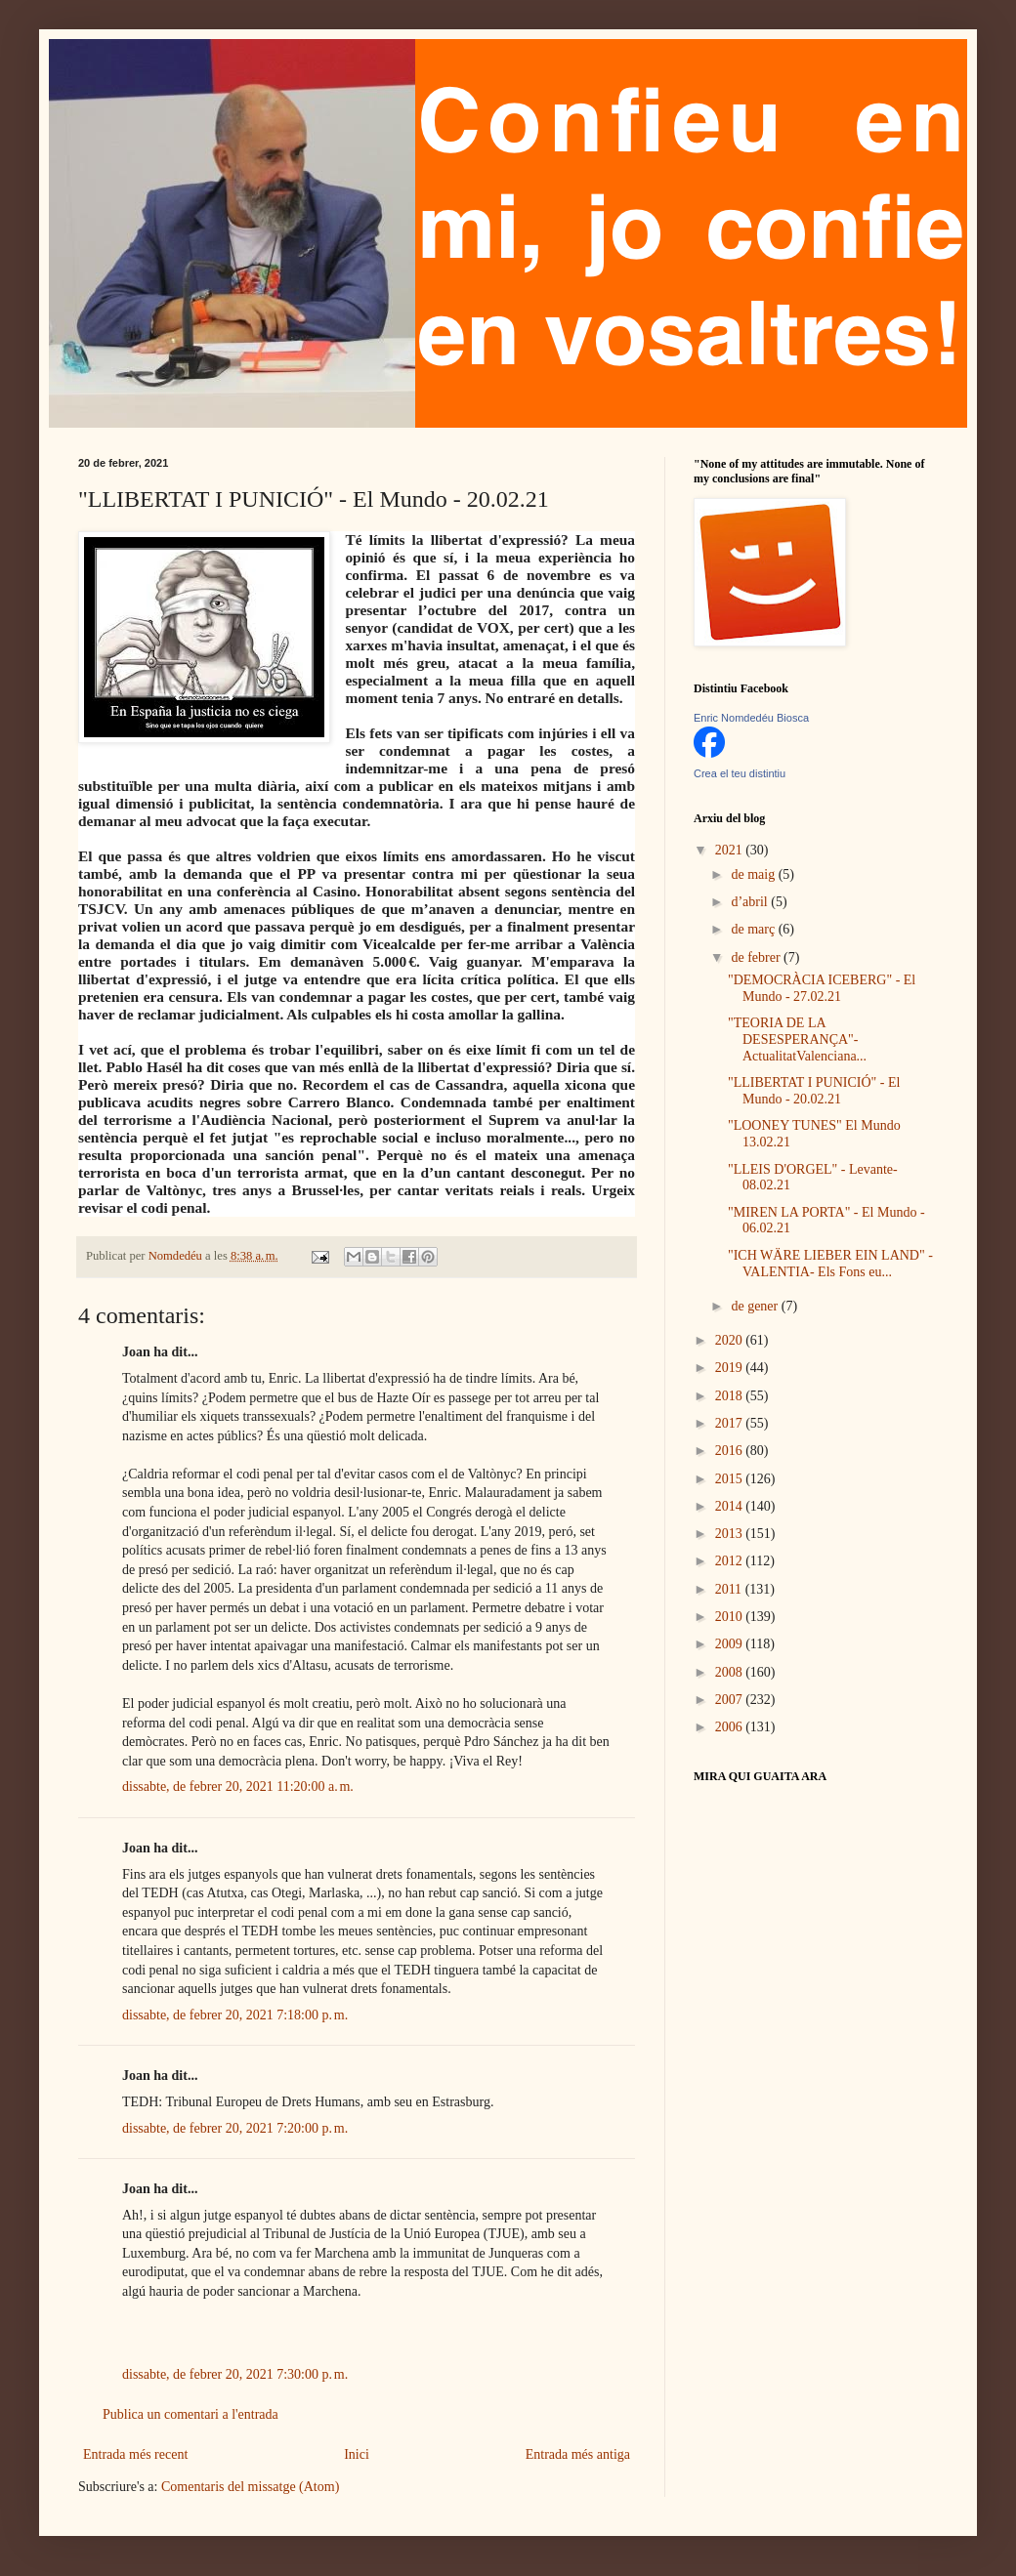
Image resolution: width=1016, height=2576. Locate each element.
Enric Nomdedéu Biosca (751, 718)
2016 (730, 1450)
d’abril (751, 901)
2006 (730, 1727)
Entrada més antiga (578, 2454)
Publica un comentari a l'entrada (190, 2414)
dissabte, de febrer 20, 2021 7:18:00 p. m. (235, 2015)
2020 (730, 1340)
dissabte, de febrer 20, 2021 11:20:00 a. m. (238, 1786)
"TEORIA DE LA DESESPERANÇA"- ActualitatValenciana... (797, 1039)
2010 (730, 1616)
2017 (730, 1423)
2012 (730, 1561)
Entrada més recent (135, 2454)
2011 (730, 1589)
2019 (730, 1367)
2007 (730, 1699)
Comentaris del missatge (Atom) (250, 2486)
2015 (730, 1479)
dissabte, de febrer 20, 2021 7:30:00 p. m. (235, 2374)
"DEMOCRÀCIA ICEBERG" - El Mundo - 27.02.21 (821, 988)
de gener (756, 1306)
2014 (730, 1506)
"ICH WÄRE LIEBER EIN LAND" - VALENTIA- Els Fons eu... (830, 1263)
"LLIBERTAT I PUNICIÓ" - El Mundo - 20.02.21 (814, 1090)
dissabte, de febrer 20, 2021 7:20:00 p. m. (235, 2128)
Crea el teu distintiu (739, 773)
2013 (730, 1533)
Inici (356, 2454)
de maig (754, 874)
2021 (730, 850)
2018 (730, 1396)
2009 (730, 1644)
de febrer (757, 957)
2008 (730, 1672)
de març (754, 929)
